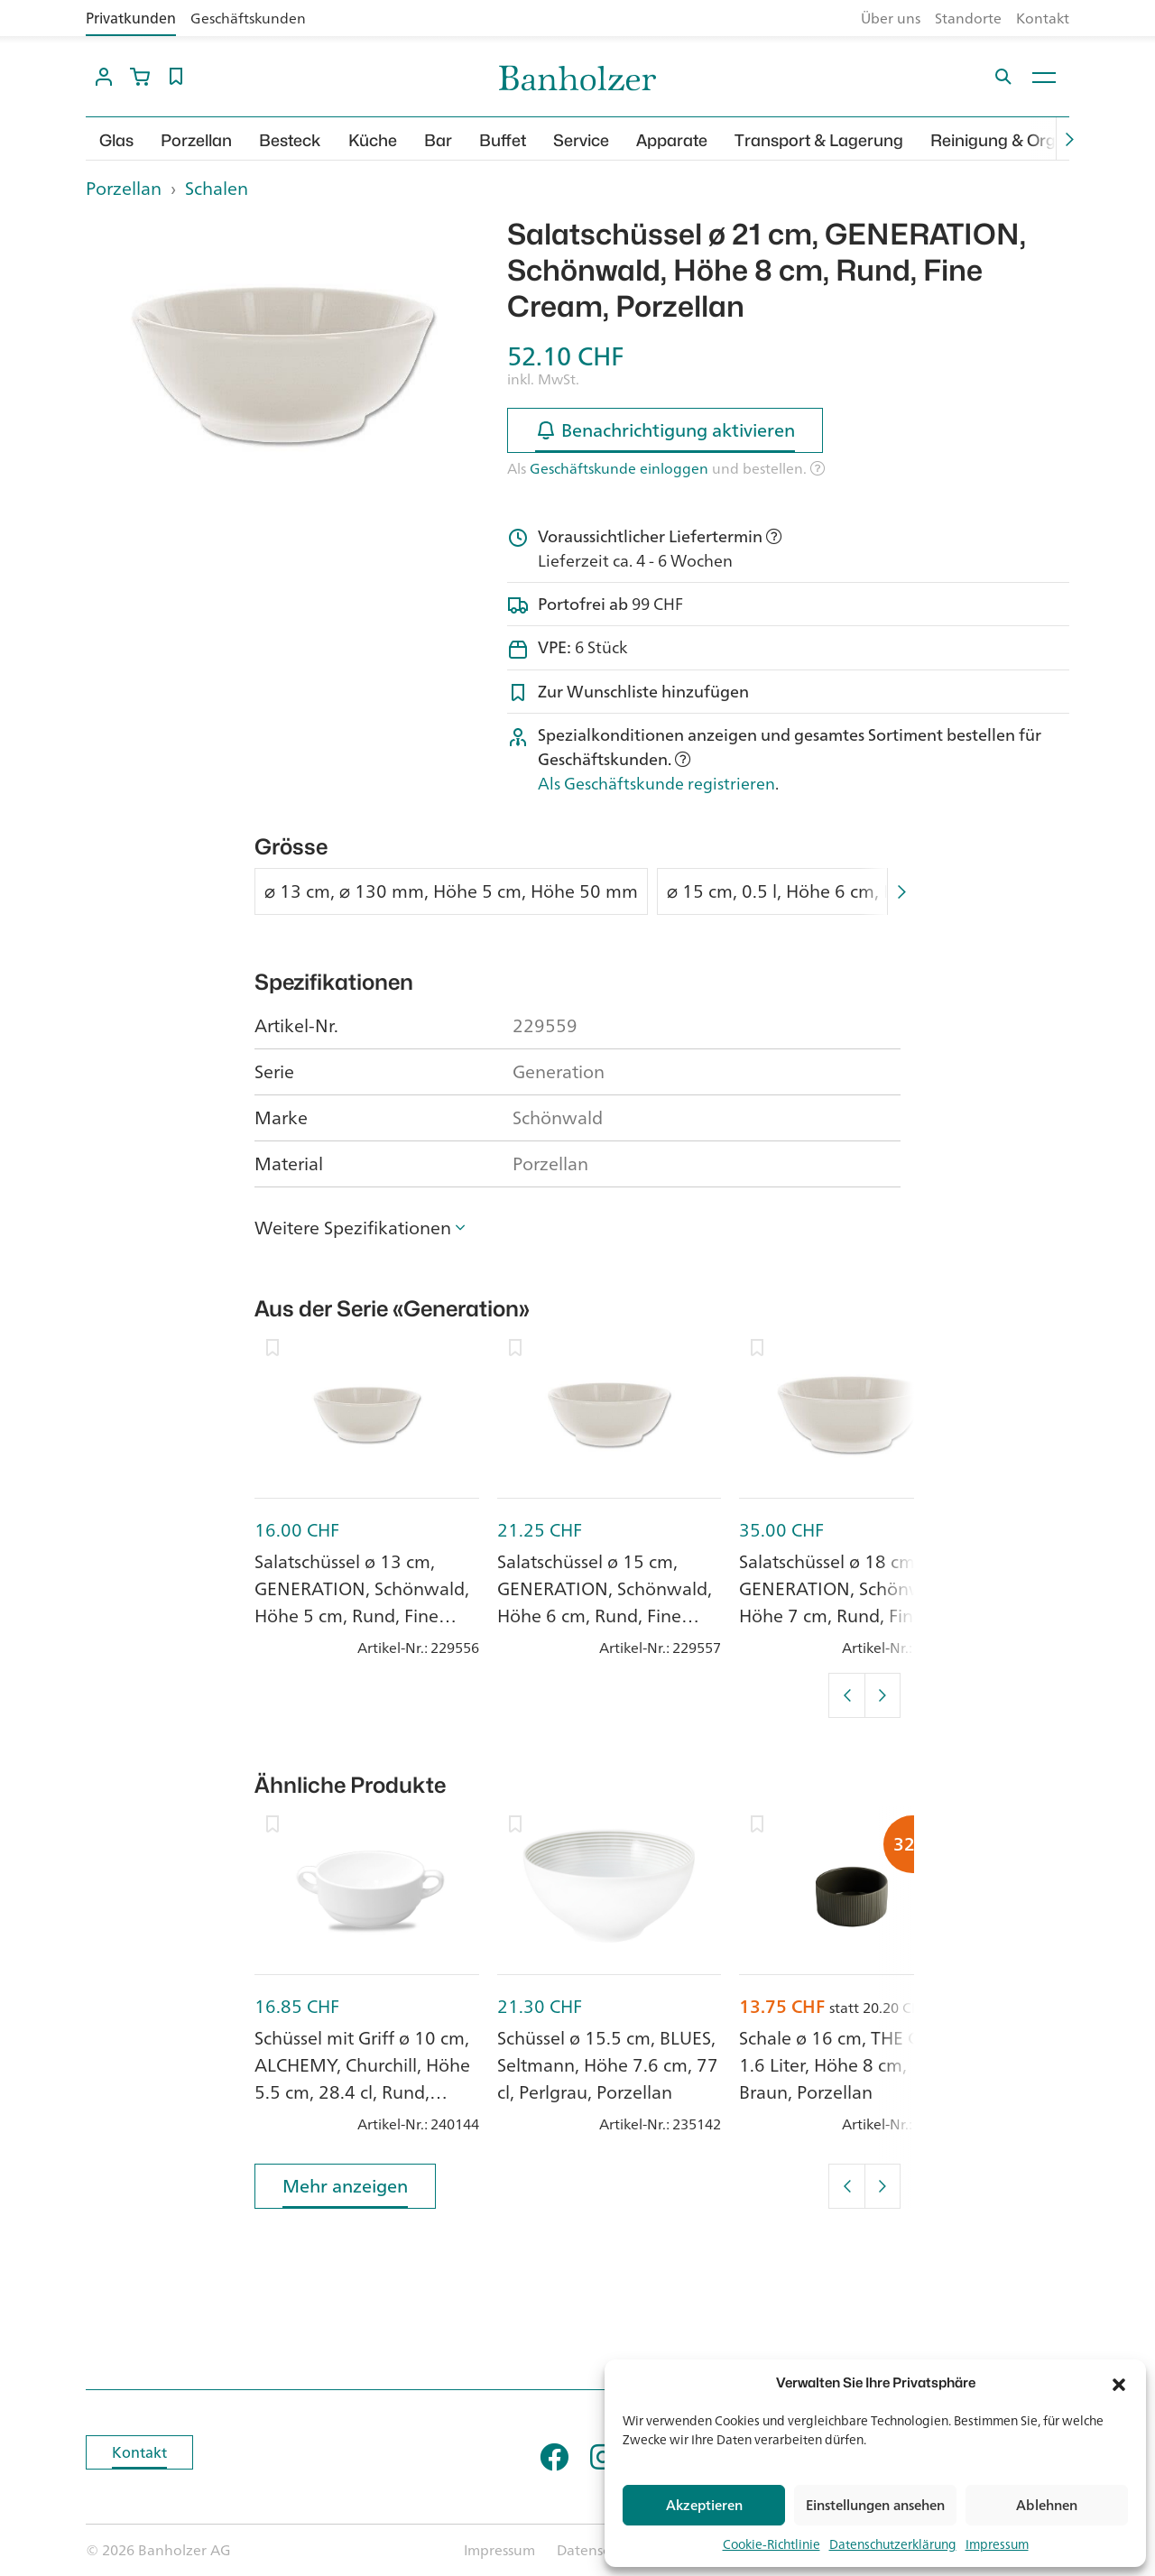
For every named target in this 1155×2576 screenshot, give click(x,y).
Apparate (671, 140)
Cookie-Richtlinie (771, 2543)
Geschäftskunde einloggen (619, 468)
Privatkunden (131, 18)
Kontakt (1042, 18)
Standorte (968, 18)
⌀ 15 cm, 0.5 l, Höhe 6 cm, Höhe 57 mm (829, 891)
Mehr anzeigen (345, 2189)
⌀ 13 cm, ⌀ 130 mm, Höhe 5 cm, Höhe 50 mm (451, 891)
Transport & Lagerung (819, 140)
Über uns (890, 18)
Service (581, 140)
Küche (372, 140)
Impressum (997, 2543)
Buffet (502, 140)
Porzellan (196, 140)
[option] (283, 364)
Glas (116, 140)
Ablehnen (1046, 2505)
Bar (438, 140)
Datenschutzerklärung (892, 2543)
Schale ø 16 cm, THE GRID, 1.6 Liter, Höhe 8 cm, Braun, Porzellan (846, 2065)
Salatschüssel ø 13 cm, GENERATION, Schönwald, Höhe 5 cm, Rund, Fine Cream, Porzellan (361, 1602)
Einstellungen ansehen (875, 2505)
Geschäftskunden (248, 18)
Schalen (216, 188)
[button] (1119, 2383)
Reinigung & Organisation (1028, 140)
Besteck (290, 140)
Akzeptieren (704, 2505)
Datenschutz (598, 2549)
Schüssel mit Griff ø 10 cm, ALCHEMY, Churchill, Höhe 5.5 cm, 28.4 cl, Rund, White (362, 2078)
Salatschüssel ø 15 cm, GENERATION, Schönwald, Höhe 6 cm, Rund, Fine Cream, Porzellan (604, 1602)
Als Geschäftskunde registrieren (656, 783)
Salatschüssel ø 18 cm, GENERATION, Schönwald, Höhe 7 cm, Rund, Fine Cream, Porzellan (846, 1602)
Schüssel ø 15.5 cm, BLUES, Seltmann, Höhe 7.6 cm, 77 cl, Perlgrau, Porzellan (607, 2065)
